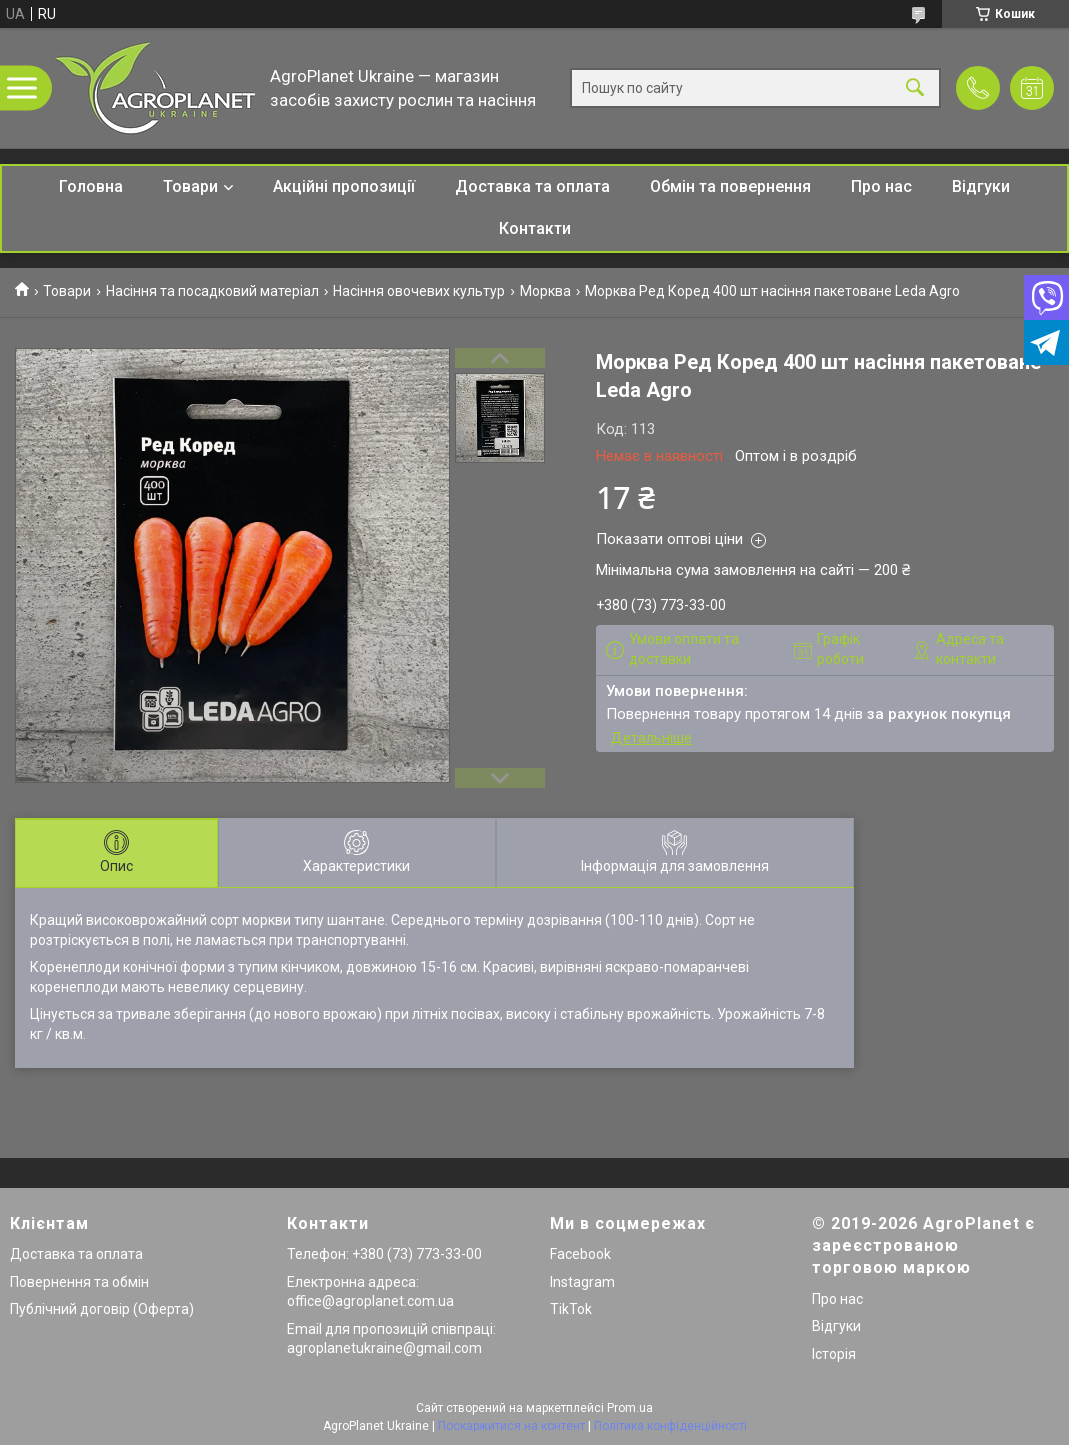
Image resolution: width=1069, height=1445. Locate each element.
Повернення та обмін (79, 1282)
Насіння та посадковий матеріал (212, 291)
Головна (91, 186)
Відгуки (981, 186)
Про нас (881, 186)
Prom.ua (630, 1408)
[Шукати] (915, 88)
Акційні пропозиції (344, 186)
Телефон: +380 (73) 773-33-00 (384, 1254)
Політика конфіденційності (670, 1426)
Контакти (535, 228)
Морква (545, 291)
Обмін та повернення (730, 186)
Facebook (580, 1254)
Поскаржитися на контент (511, 1426)
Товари (190, 186)
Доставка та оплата (532, 186)
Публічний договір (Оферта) (102, 1309)
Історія (834, 1354)
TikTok (571, 1309)
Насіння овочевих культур (419, 291)
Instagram (582, 1282)
